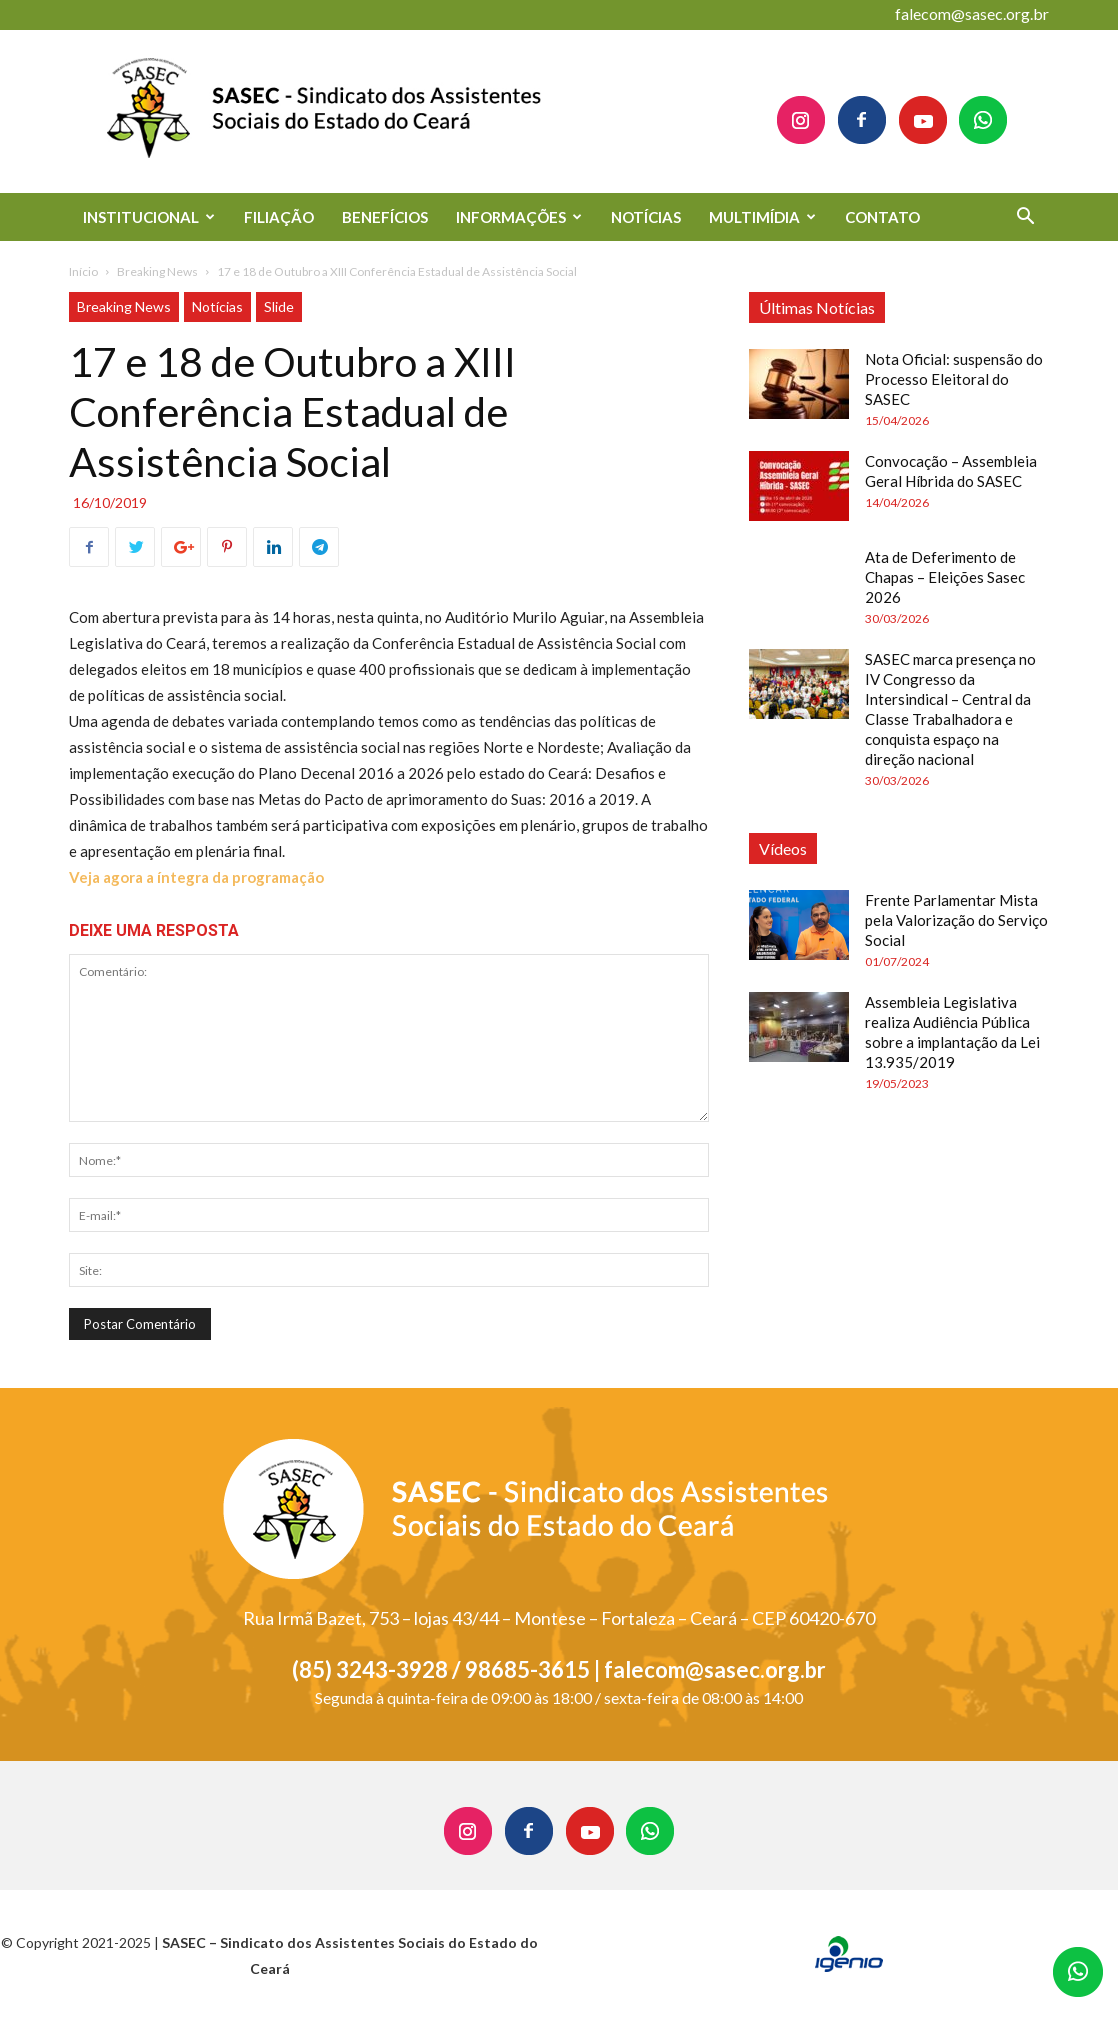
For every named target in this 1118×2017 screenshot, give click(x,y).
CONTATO (882, 217)
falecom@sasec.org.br (972, 13)
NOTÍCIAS (646, 217)
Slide (279, 306)
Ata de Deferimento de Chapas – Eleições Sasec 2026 (945, 577)
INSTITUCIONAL (149, 217)
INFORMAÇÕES (519, 217)
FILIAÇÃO (279, 217)
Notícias (217, 306)
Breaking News (157, 271)
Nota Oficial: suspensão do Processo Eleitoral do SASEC (954, 379)
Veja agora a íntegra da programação (196, 877)
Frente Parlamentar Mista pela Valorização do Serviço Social (956, 920)
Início (83, 271)
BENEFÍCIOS (385, 217)
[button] (1025, 218)
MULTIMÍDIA (762, 217)
